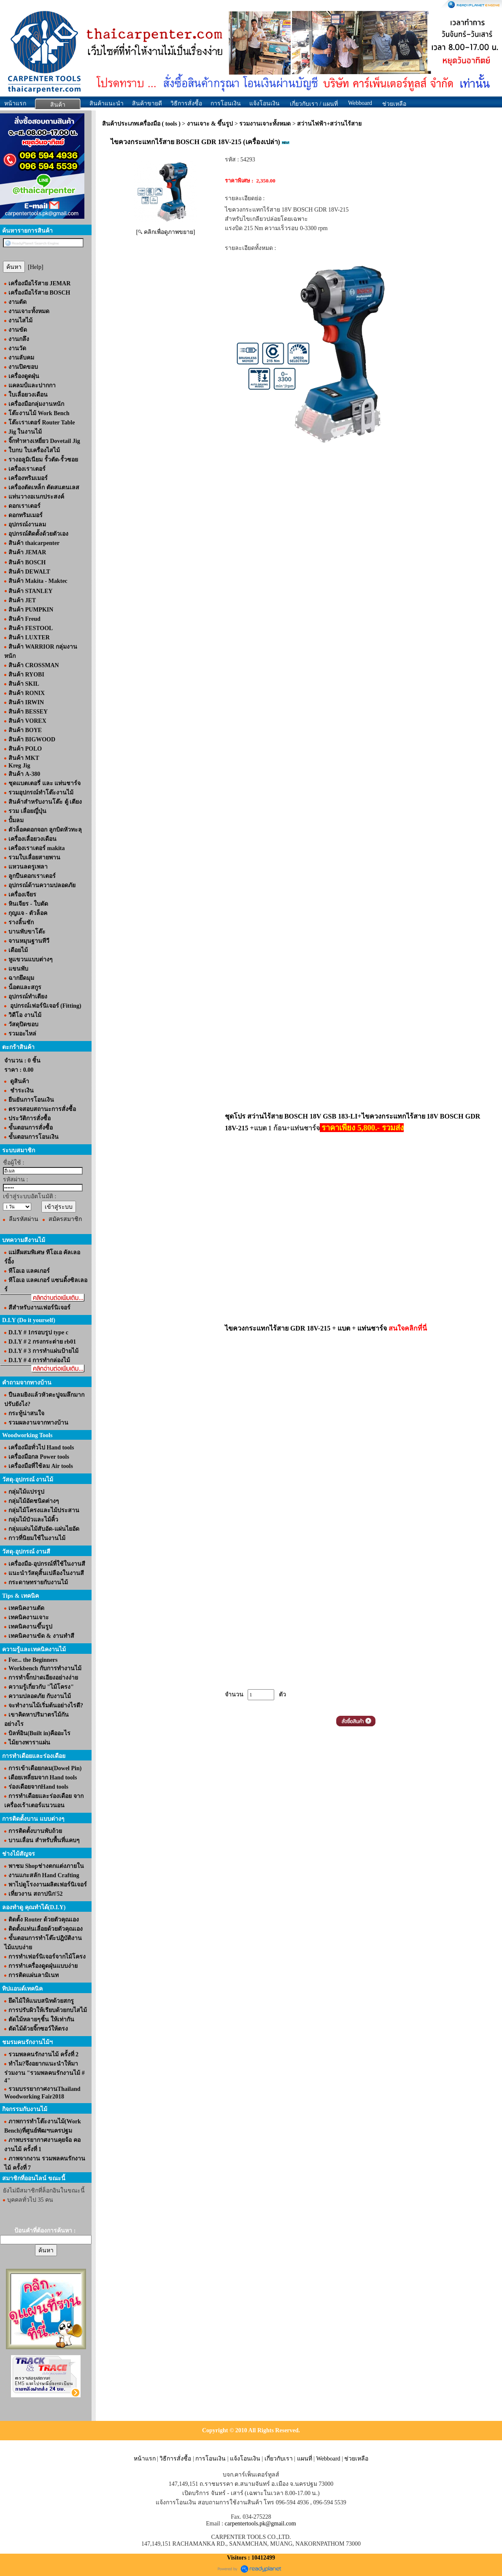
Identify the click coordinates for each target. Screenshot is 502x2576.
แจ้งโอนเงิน (264, 103)
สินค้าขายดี (147, 103)
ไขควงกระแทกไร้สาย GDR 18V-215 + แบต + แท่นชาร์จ (326, 1328)
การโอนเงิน (226, 103)
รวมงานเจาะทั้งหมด (265, 124)
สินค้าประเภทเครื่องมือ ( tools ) (141, 124)
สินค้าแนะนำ (106, 103)
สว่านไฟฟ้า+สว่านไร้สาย (329, 124)
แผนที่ (304, 2458)
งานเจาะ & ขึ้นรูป (210, 124)
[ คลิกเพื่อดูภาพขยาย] (165, 232)
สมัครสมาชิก (65, 1219)
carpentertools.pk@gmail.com (260, 2523)
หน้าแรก (15, 103)
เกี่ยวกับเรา (278, 2458)
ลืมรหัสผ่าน (23, 1219)
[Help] (35, 267)
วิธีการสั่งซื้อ (186, 103)
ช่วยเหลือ (356, 2458)
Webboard (360, 103)
